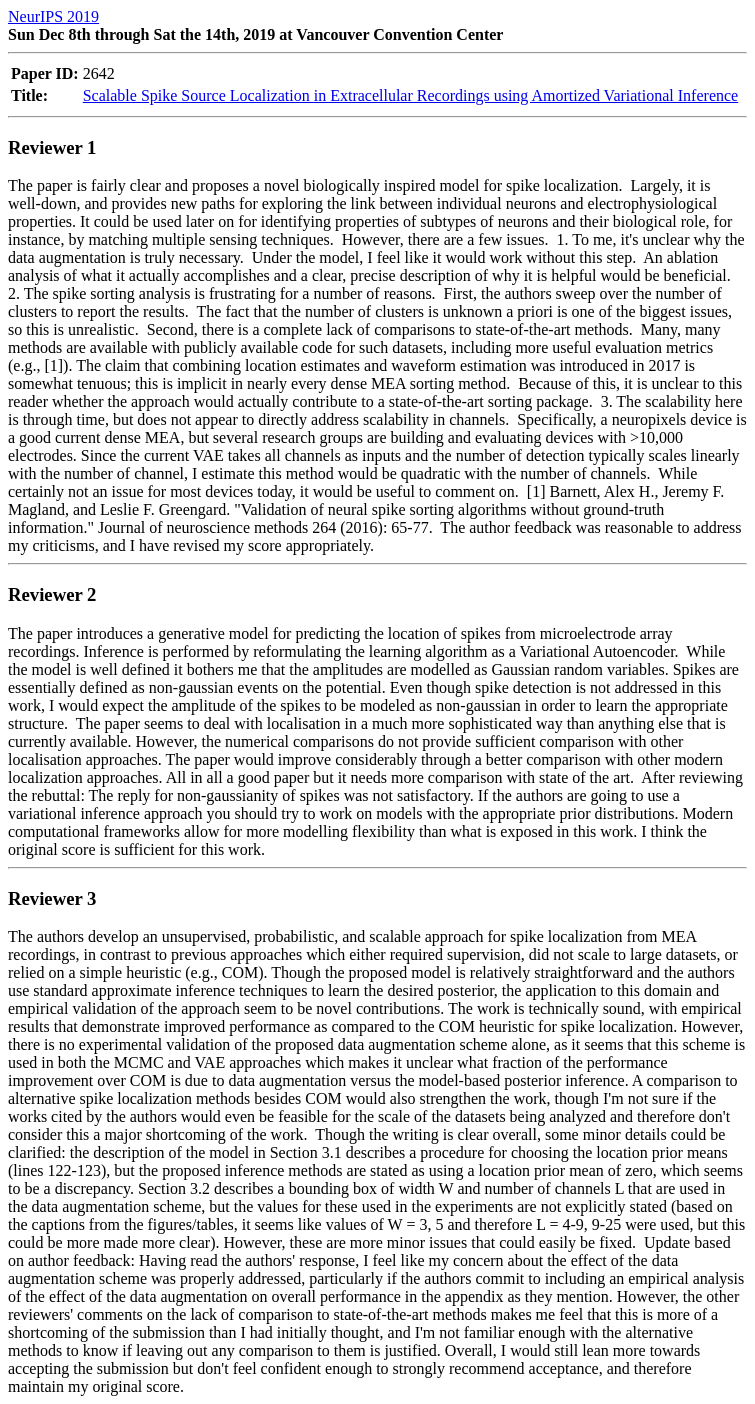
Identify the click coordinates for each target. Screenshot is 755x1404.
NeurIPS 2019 (53, 16)
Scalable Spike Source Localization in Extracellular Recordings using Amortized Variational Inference (410, 95)
